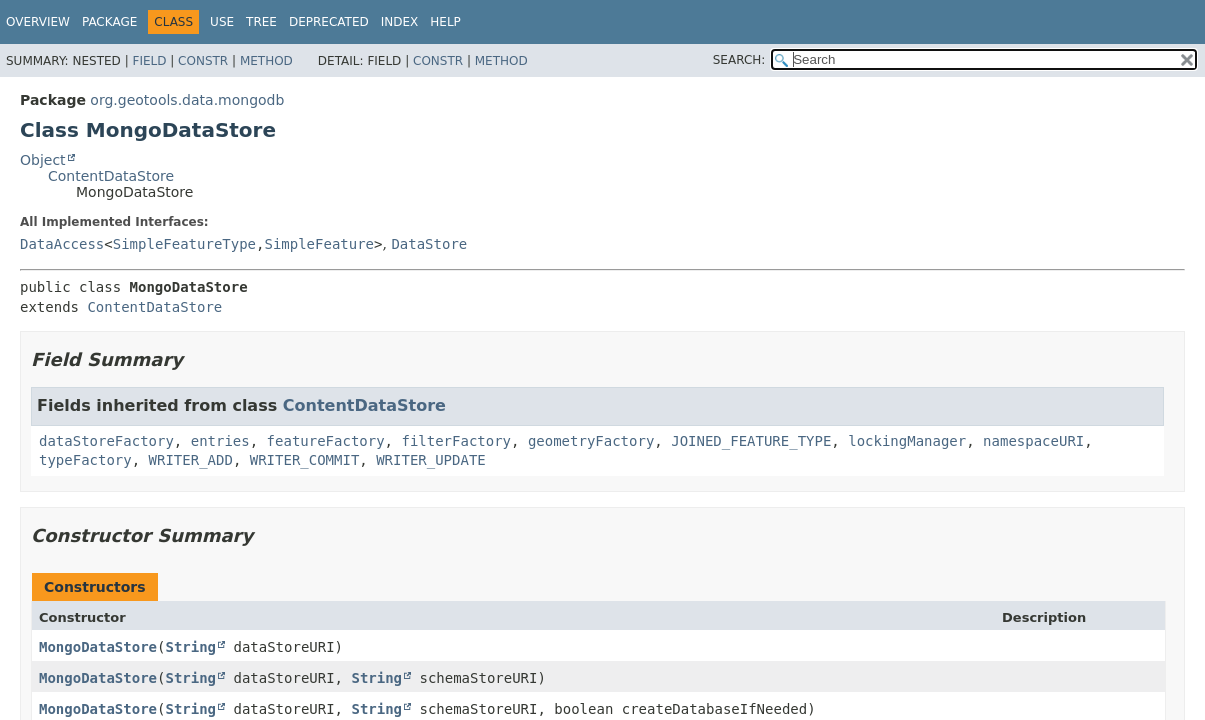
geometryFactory (591, 441)
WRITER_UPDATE (431, 460)
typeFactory (85, 460)
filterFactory (456, 441)
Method (266, 61)
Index (400, 22)
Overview (38, 22)
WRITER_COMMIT (305, 460)
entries (220, 441)
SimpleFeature (319, 244)
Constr (203, 61)
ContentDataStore (111, 176)
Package (109, 22)
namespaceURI (1033, 441)
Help (445, 22)
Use (222, 22)
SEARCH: (739, 60)
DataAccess (62, 244)
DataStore (429, 244)
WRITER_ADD (191, 460)
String (190, 647)
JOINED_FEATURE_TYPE (751, 441)
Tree (261, 22)
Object (43, 160)
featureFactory (326, 441)
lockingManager (907, 441)
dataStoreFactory (106, 441)
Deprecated (329, 22)
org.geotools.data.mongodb (187, 100)
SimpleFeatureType (184, 244)
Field (149, 61)
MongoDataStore (98, 647)
